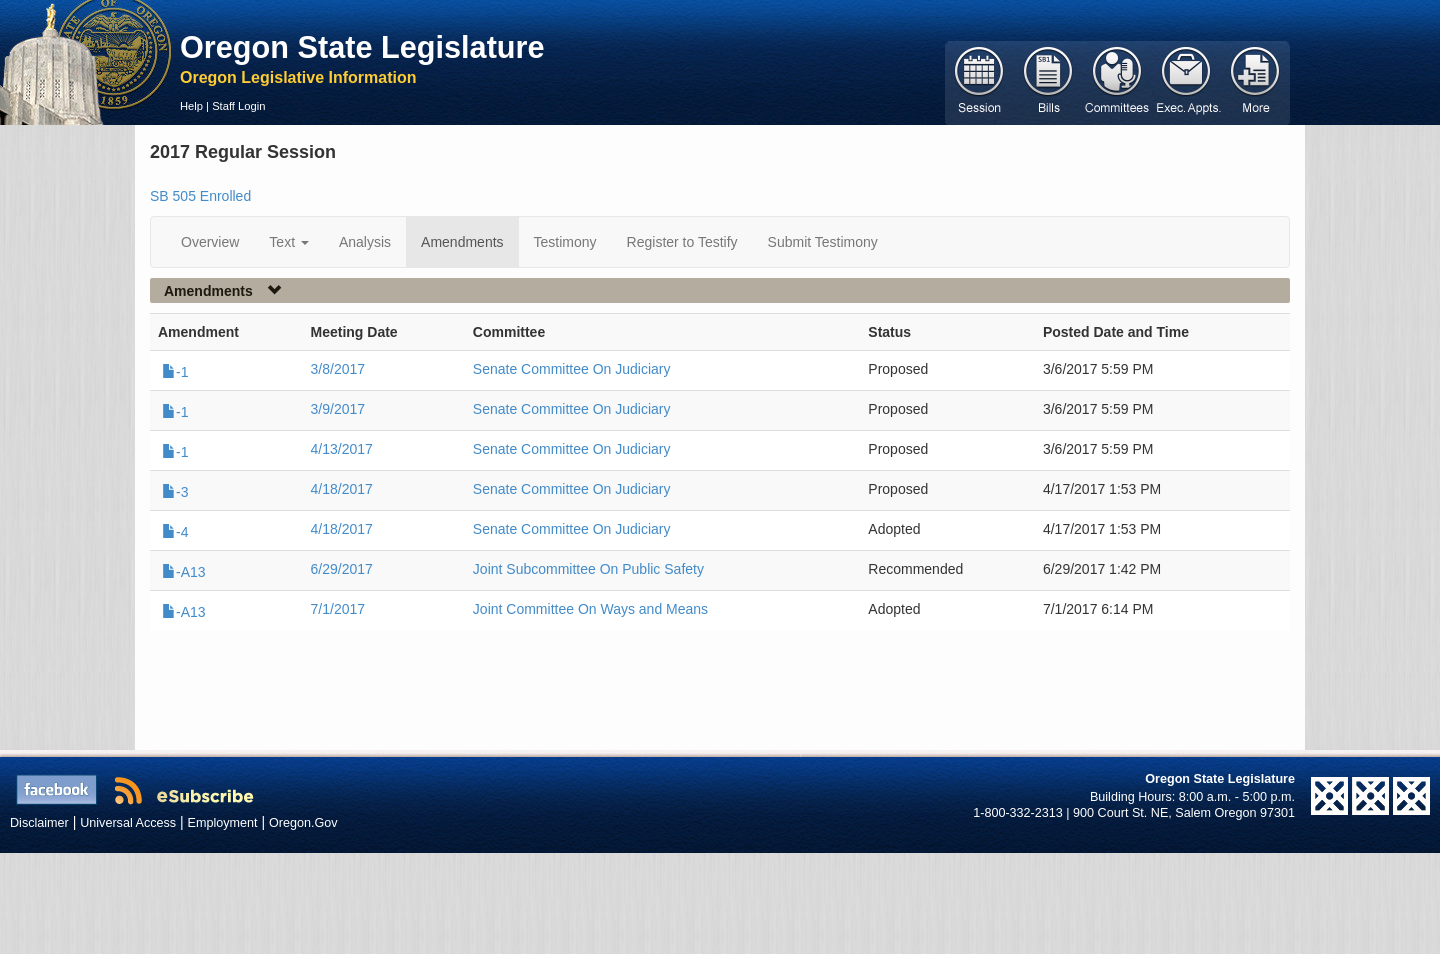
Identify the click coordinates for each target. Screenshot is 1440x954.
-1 (175, 372)
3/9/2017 (338, 409)
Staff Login (238, 106)
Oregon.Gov (303, 823)
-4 (175, 532)
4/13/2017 (342, 449)
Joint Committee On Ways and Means (590, 609)
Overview (210, 242)
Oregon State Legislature (362, 47)
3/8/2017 (338, 369)
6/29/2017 (342, 569)
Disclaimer (39, 823)
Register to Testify (682, 242)
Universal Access (128, 823)
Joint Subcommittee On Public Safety (588, 569)
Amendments (462, 242)
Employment (223, 823)
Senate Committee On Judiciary (572, 369)
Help (191, 106)
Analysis (365, 242)
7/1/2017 (338, 609)
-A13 (184, 572)
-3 (175, 492)
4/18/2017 (342, 489)
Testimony (565, 242)
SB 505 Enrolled (200, 196)
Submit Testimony (823, 242)
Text (289, 242)
